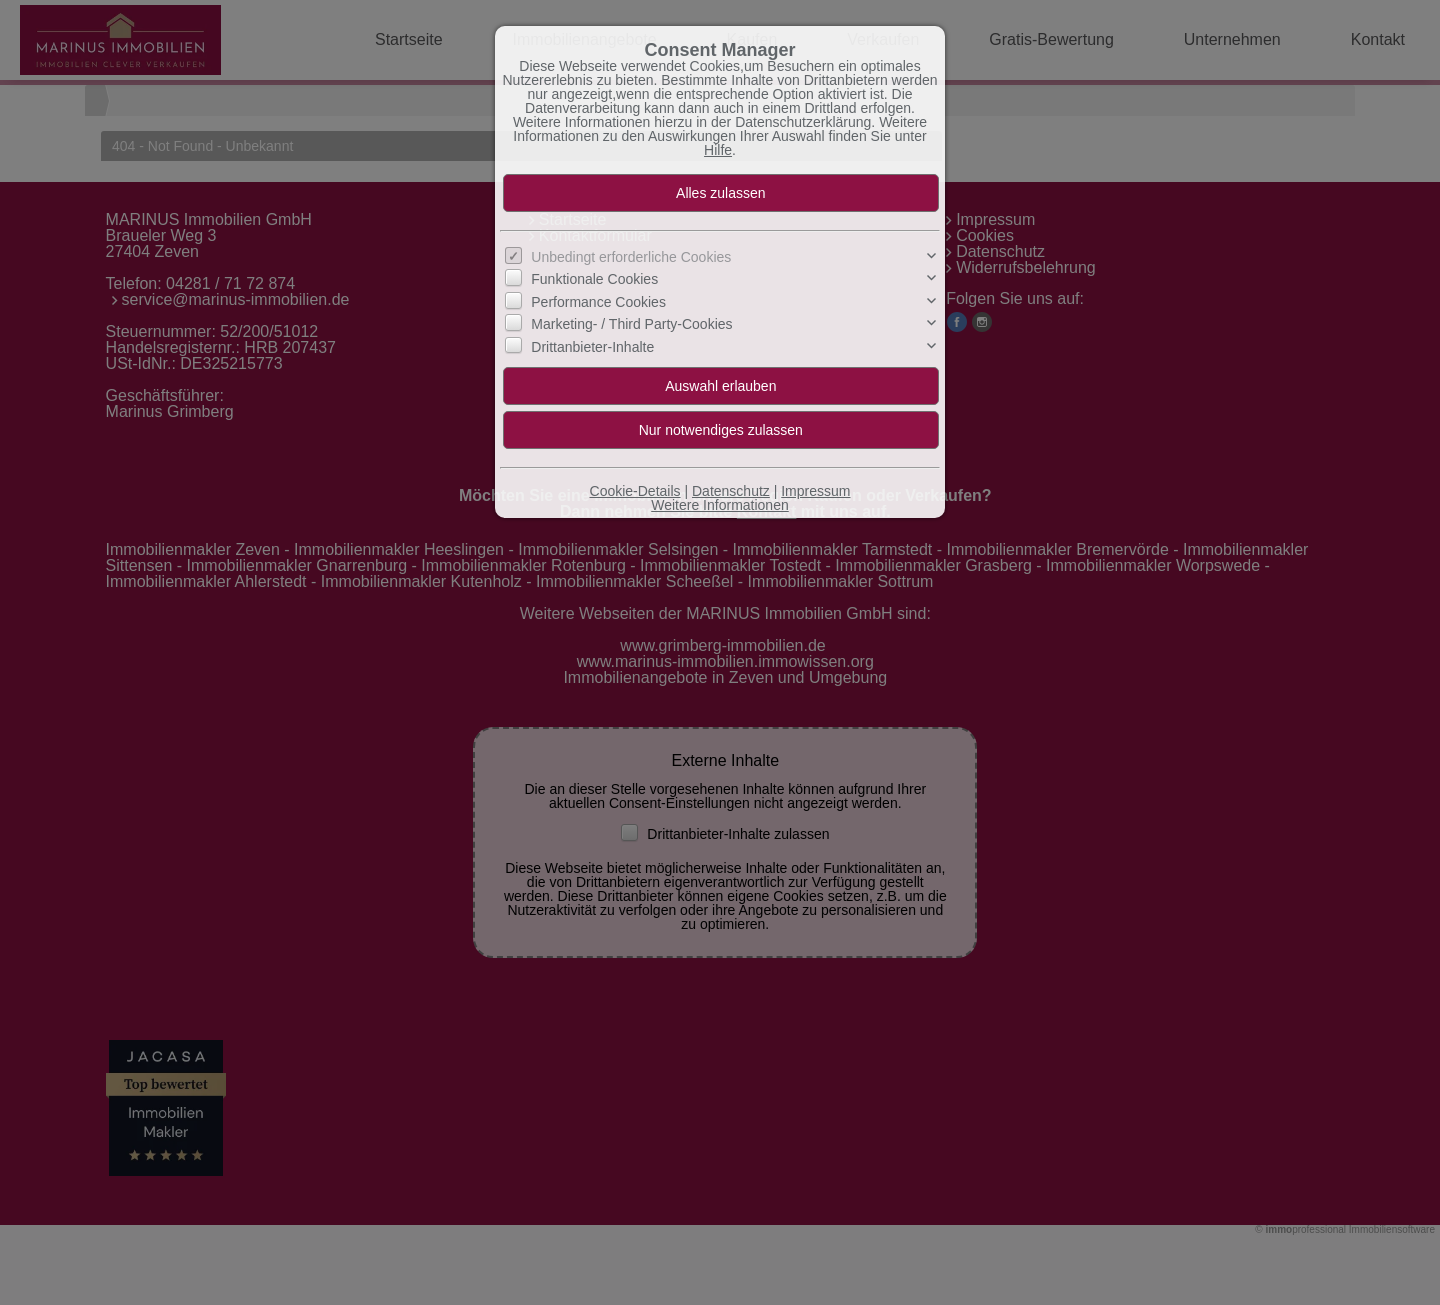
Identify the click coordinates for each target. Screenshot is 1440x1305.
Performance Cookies (598, 302)
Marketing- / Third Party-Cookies (631, 324)
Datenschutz (731, 491)
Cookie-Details (635, 491)
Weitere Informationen (719, 505)
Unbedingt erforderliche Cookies (631, 257)
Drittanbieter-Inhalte (592, 347)
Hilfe (718, 150)
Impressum (815, 491)
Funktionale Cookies (594, 279)
